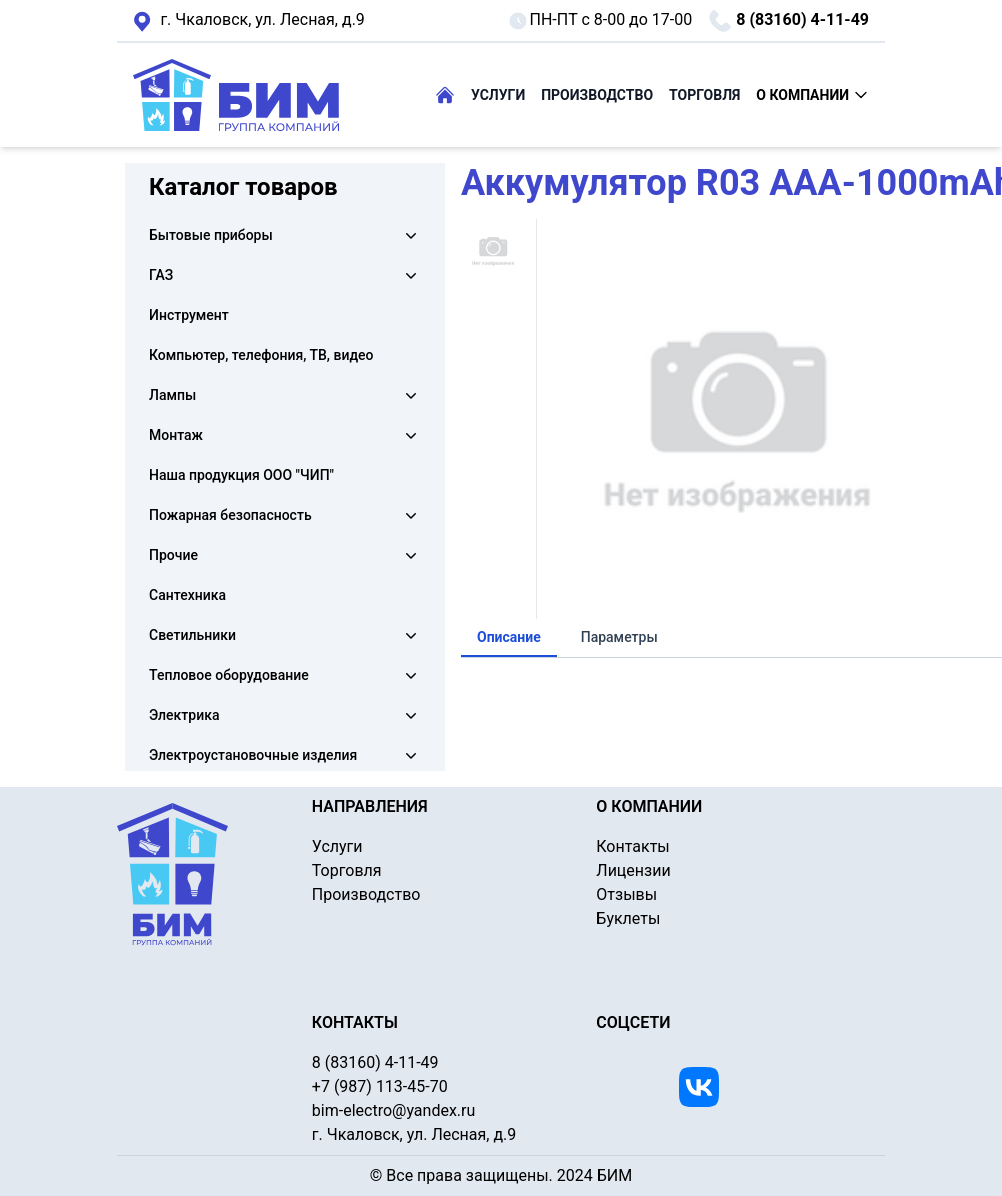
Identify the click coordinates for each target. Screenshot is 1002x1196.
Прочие (173, 555)
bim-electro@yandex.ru (393, 1110)
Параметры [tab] (619, 637)
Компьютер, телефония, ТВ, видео (261, 355)
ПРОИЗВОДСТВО (597, 95)
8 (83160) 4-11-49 (788, 21)
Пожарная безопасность (230, 515)
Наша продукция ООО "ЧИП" (241, 475)
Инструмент (189, 315)
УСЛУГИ (498, 95)
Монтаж (176, 435)
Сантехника (187, 595)
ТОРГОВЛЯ (704, 95)
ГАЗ (161, 275)
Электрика (184, 715)
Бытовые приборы (211, 235)
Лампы (172, 395)
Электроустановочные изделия (253, 755)
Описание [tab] (509, 637)
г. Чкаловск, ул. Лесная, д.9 (249, 21)
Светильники (192, 635)
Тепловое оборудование (229, 675)
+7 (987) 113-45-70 (380, 1086)
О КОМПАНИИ (812, 95)
